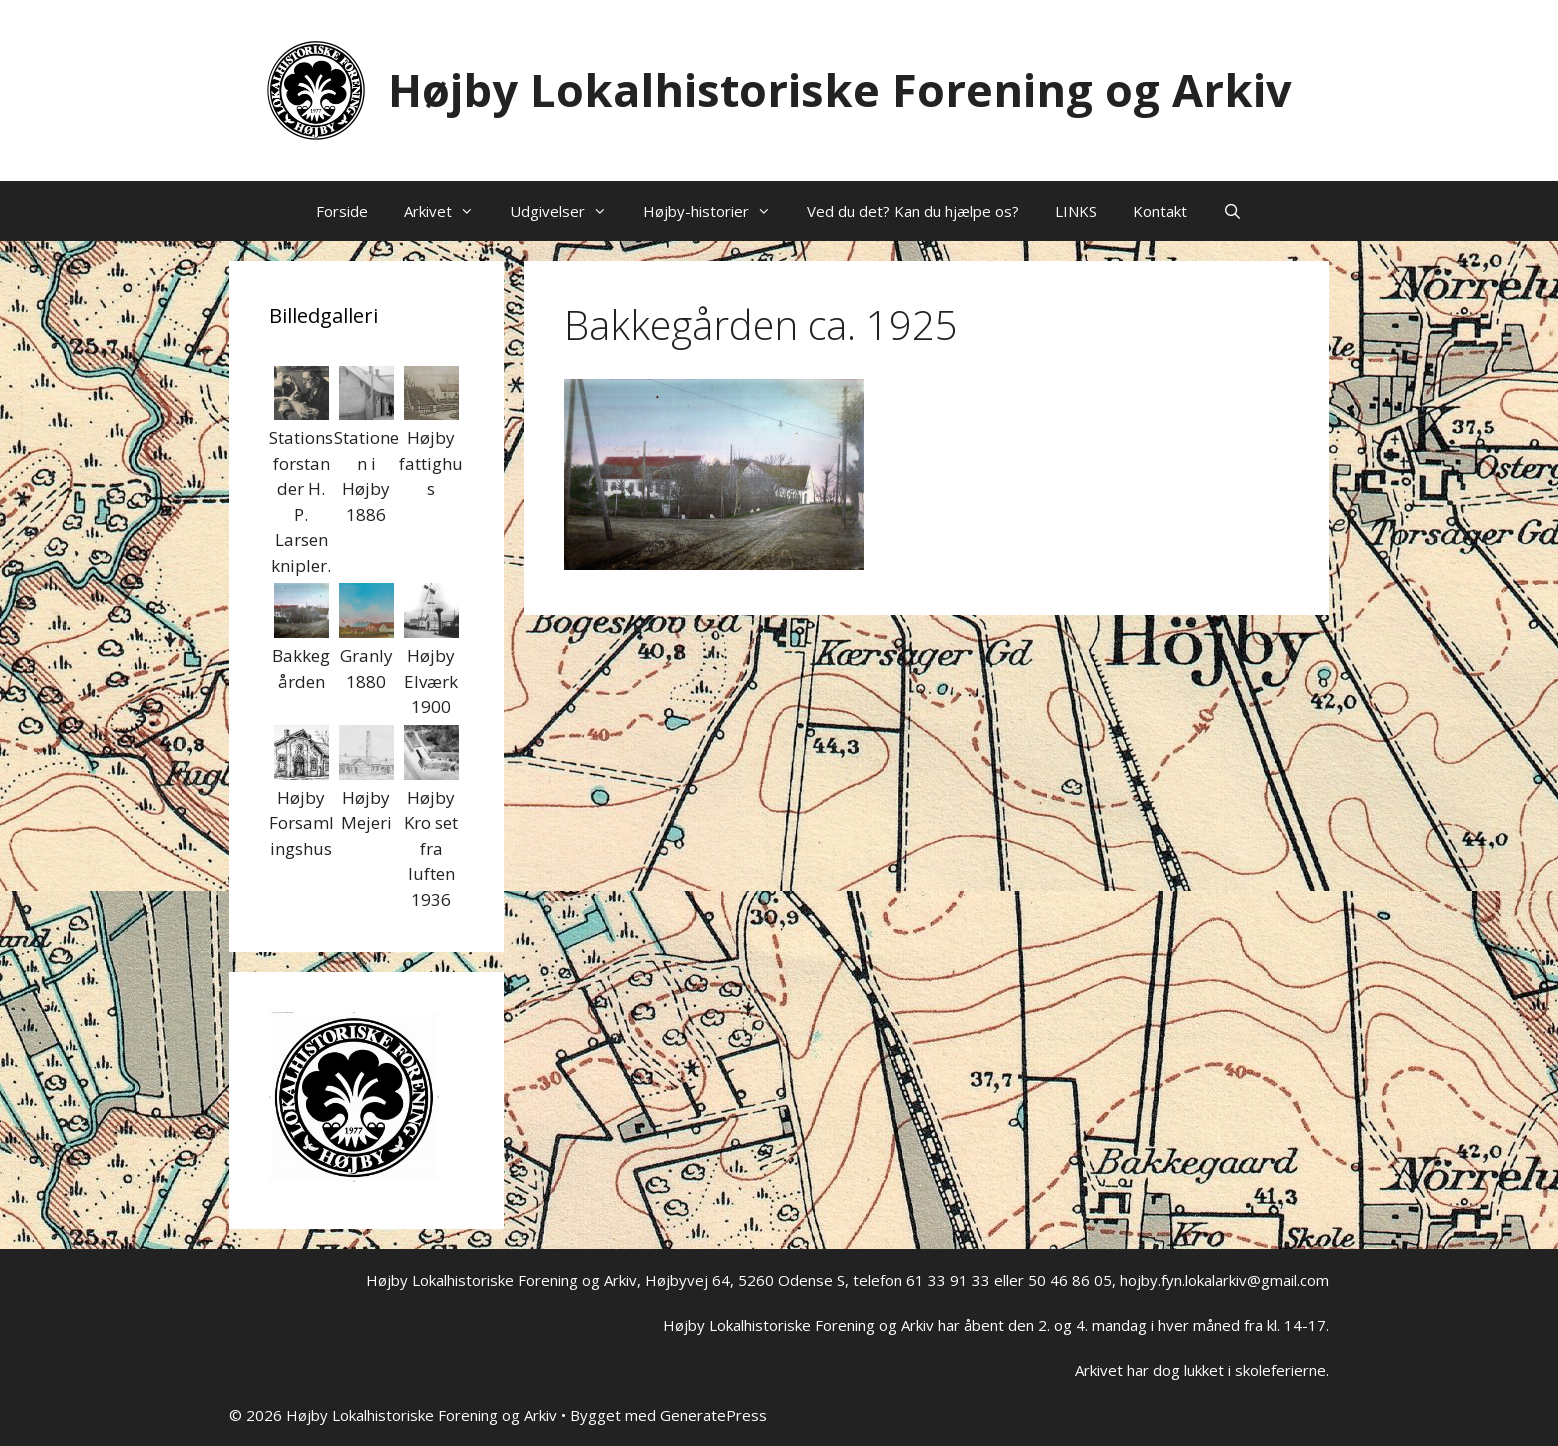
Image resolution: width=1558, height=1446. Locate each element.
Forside (342, 211)
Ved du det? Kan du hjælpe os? (913, 211)
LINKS (1076, 211)
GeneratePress (713, 1415)
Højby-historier (716, 211)
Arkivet (448, 211)
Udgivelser (567, 211)
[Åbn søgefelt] (1232, 211)
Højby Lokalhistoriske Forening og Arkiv (840, 89)
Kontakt (1160, 211)
